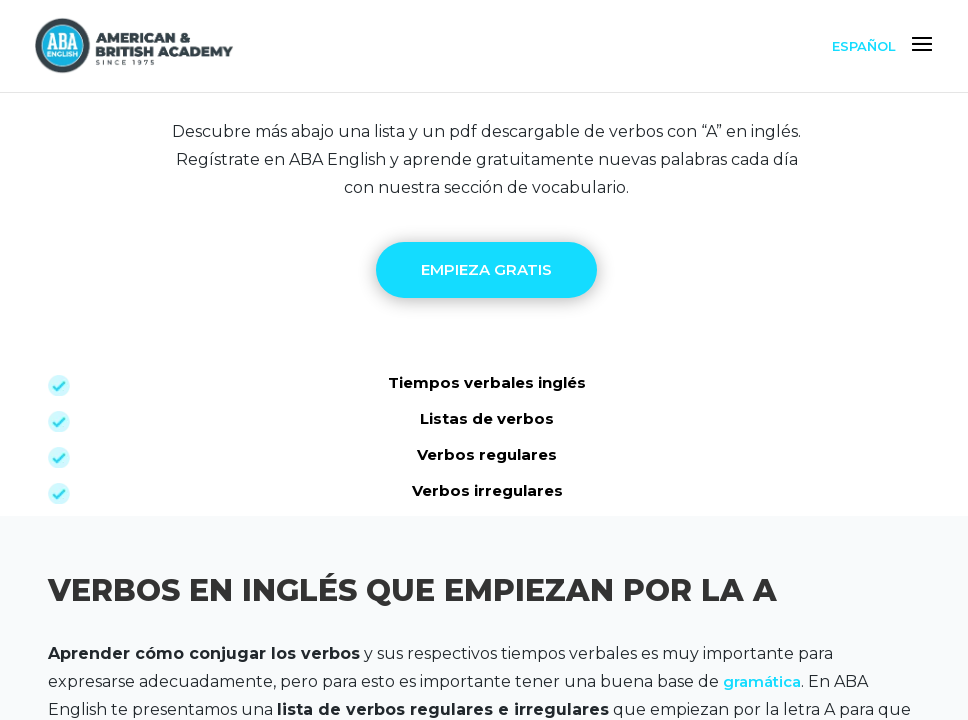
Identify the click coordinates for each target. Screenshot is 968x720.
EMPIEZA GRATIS (486, 269)
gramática (762, 681)
